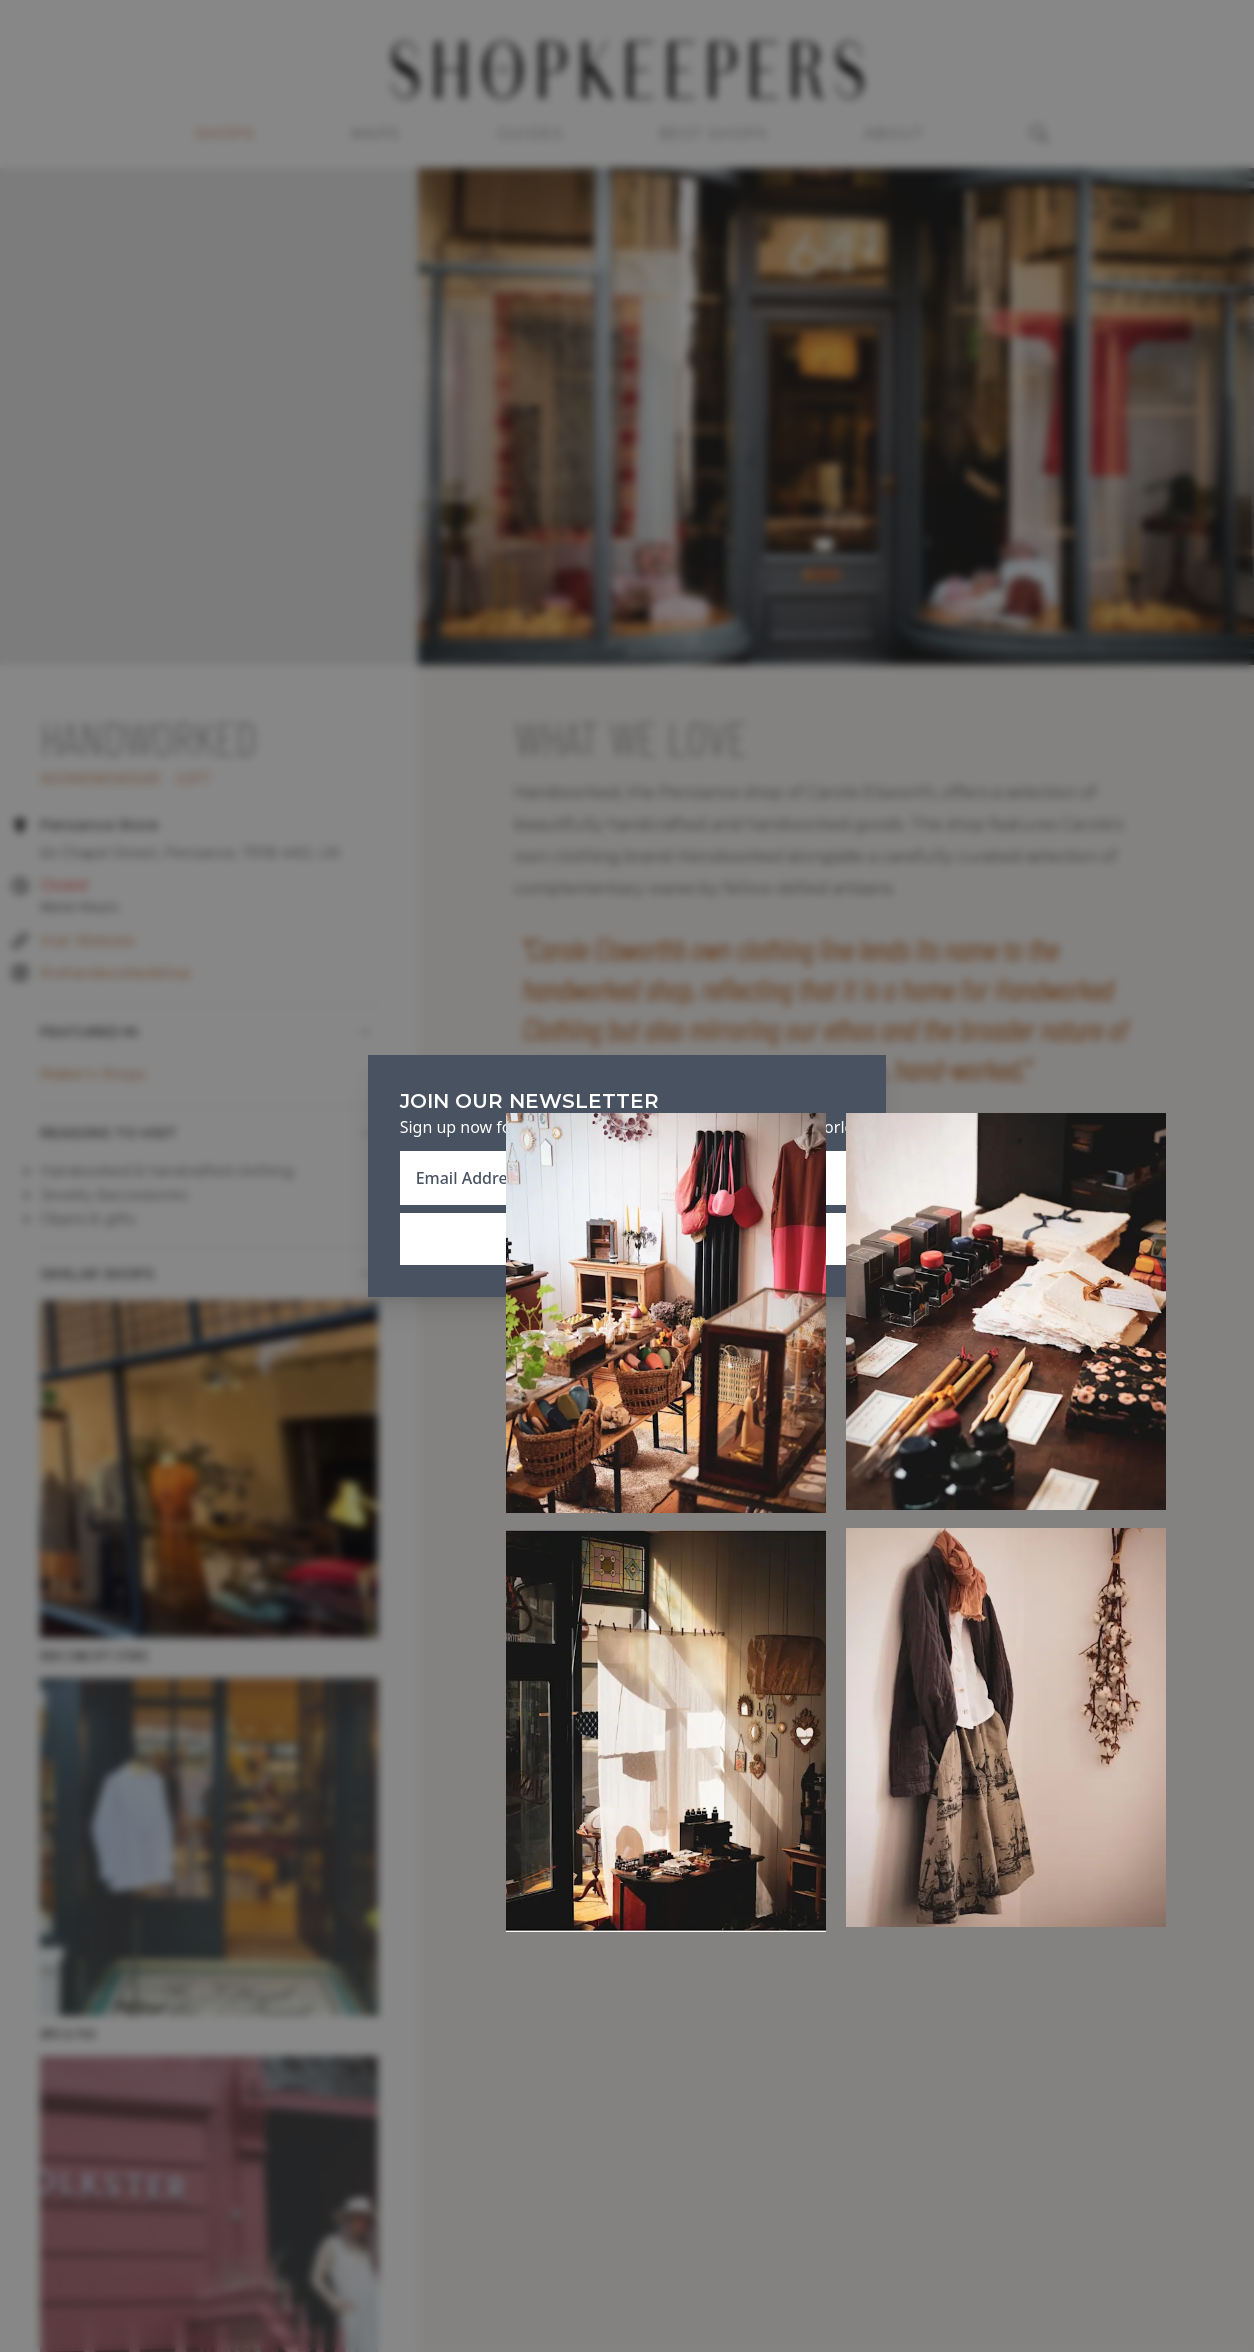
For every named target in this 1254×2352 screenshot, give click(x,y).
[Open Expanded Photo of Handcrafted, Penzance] (666, 1312)
